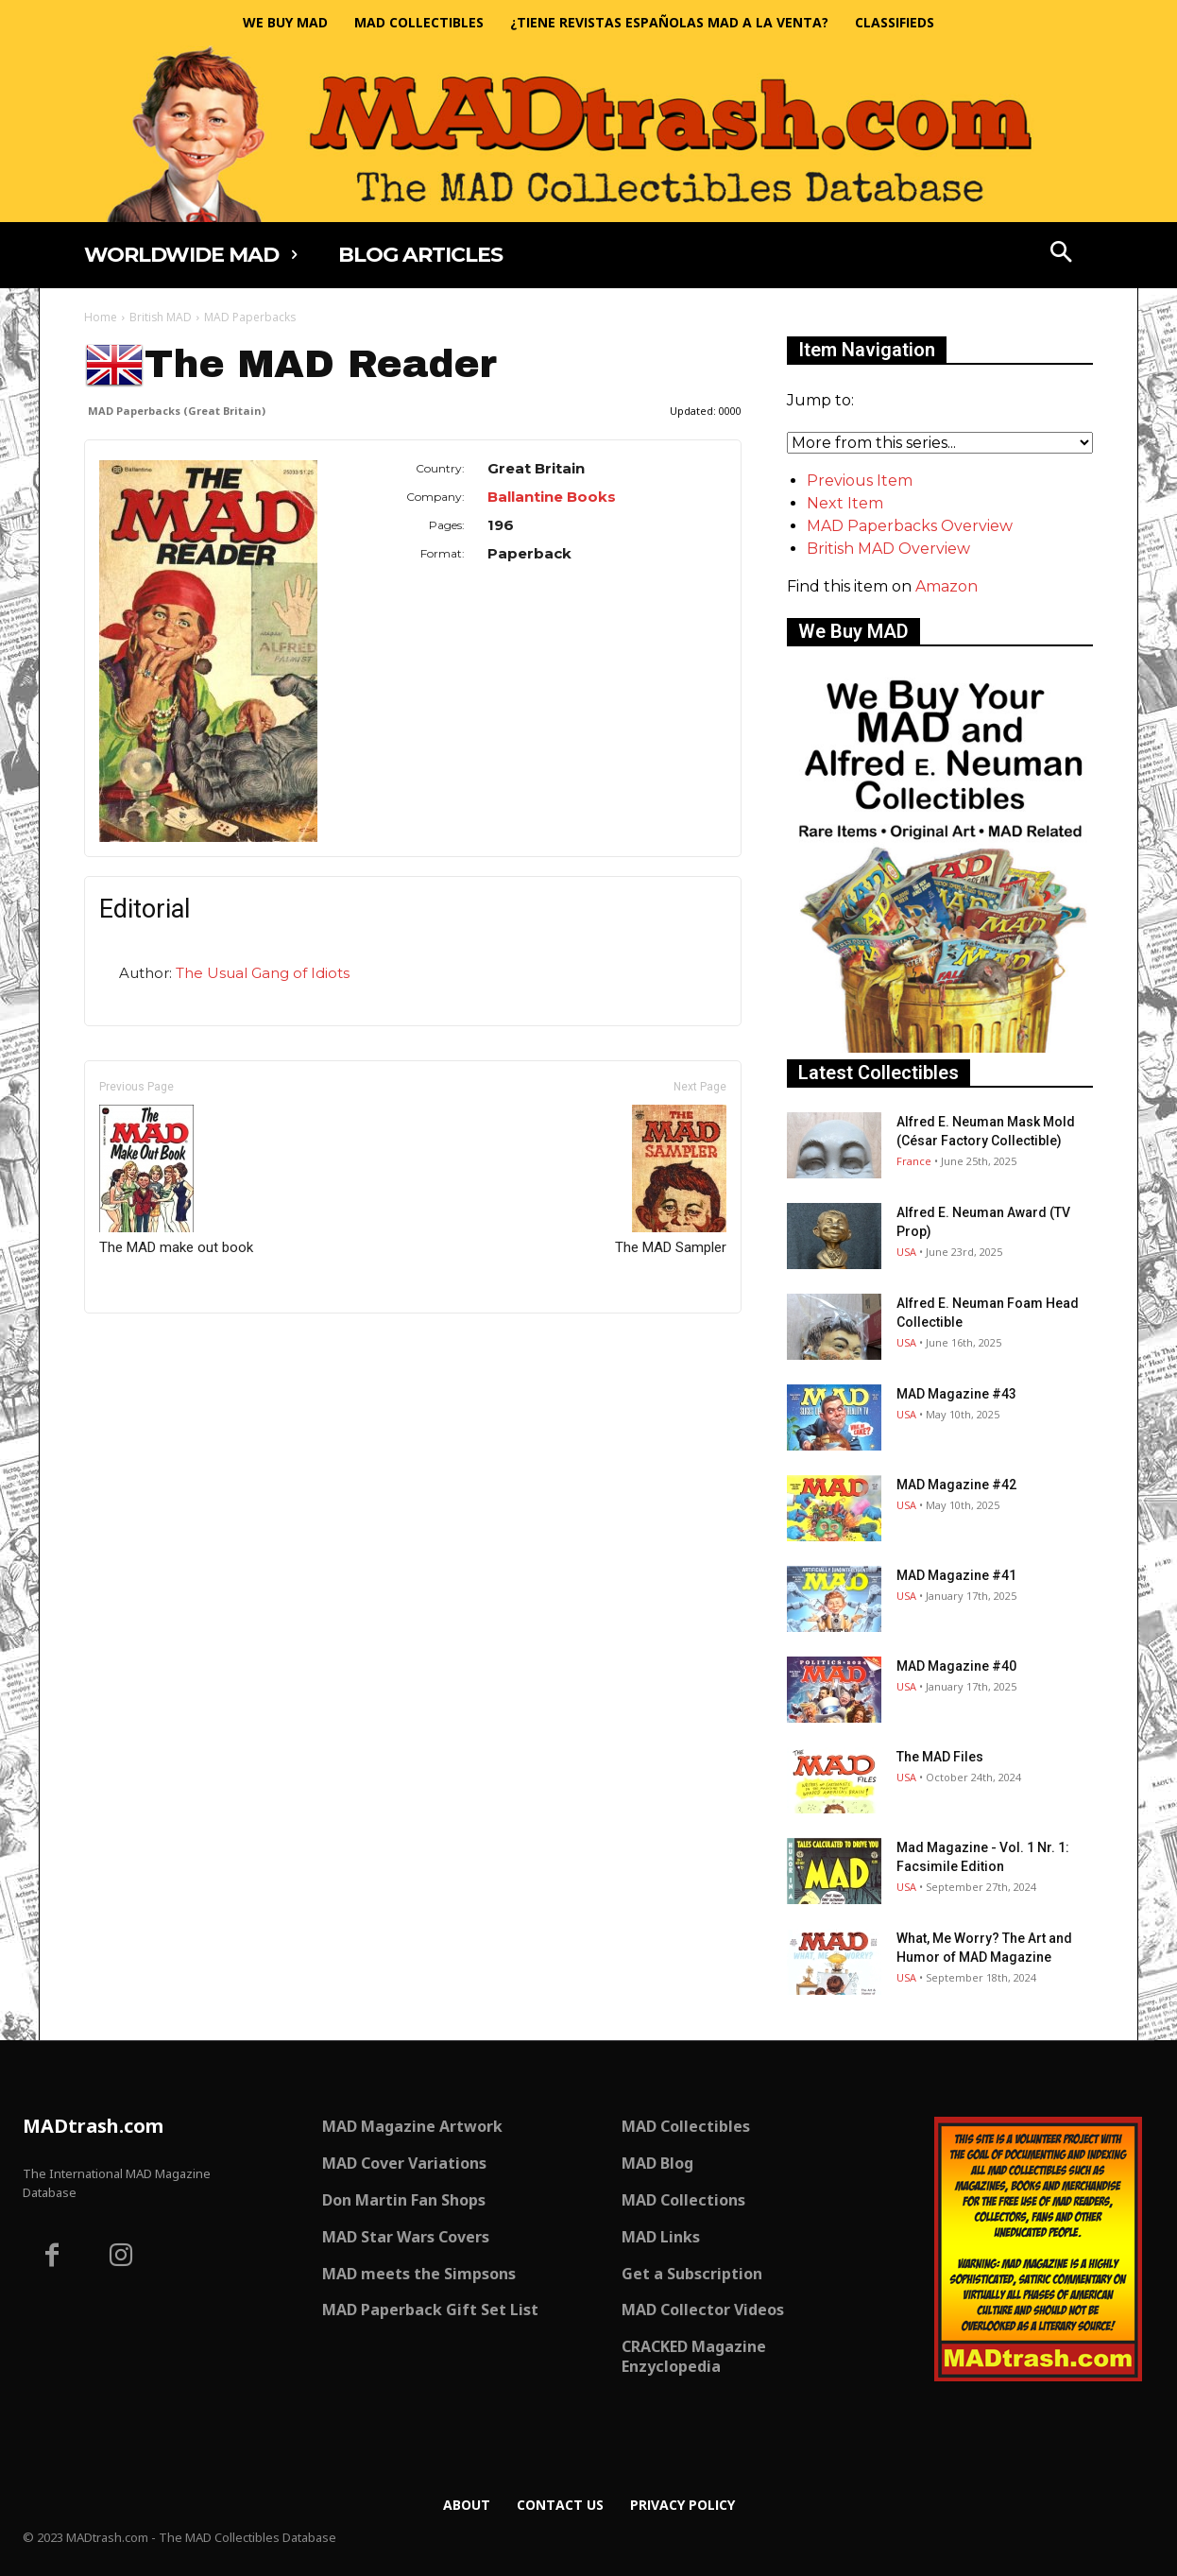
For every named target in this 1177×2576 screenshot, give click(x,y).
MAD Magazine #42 (956, 1484)
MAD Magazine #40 (956, 1666)
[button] (1062, 254)
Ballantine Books (551, 497)
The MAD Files (939, 1756)
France (913, 1161)
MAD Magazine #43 (956, 1393)
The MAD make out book (176, 1180)
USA (906, 1252)
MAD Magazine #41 (956, 1575)
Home (100, 317)
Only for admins (150, 1345)
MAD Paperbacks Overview (910, 526)
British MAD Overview (888, 549)
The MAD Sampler (670, 1180)
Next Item (845, 503)
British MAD (160, 317)
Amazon (946, 586)
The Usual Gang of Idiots (263, 973)
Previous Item (860, 480)
